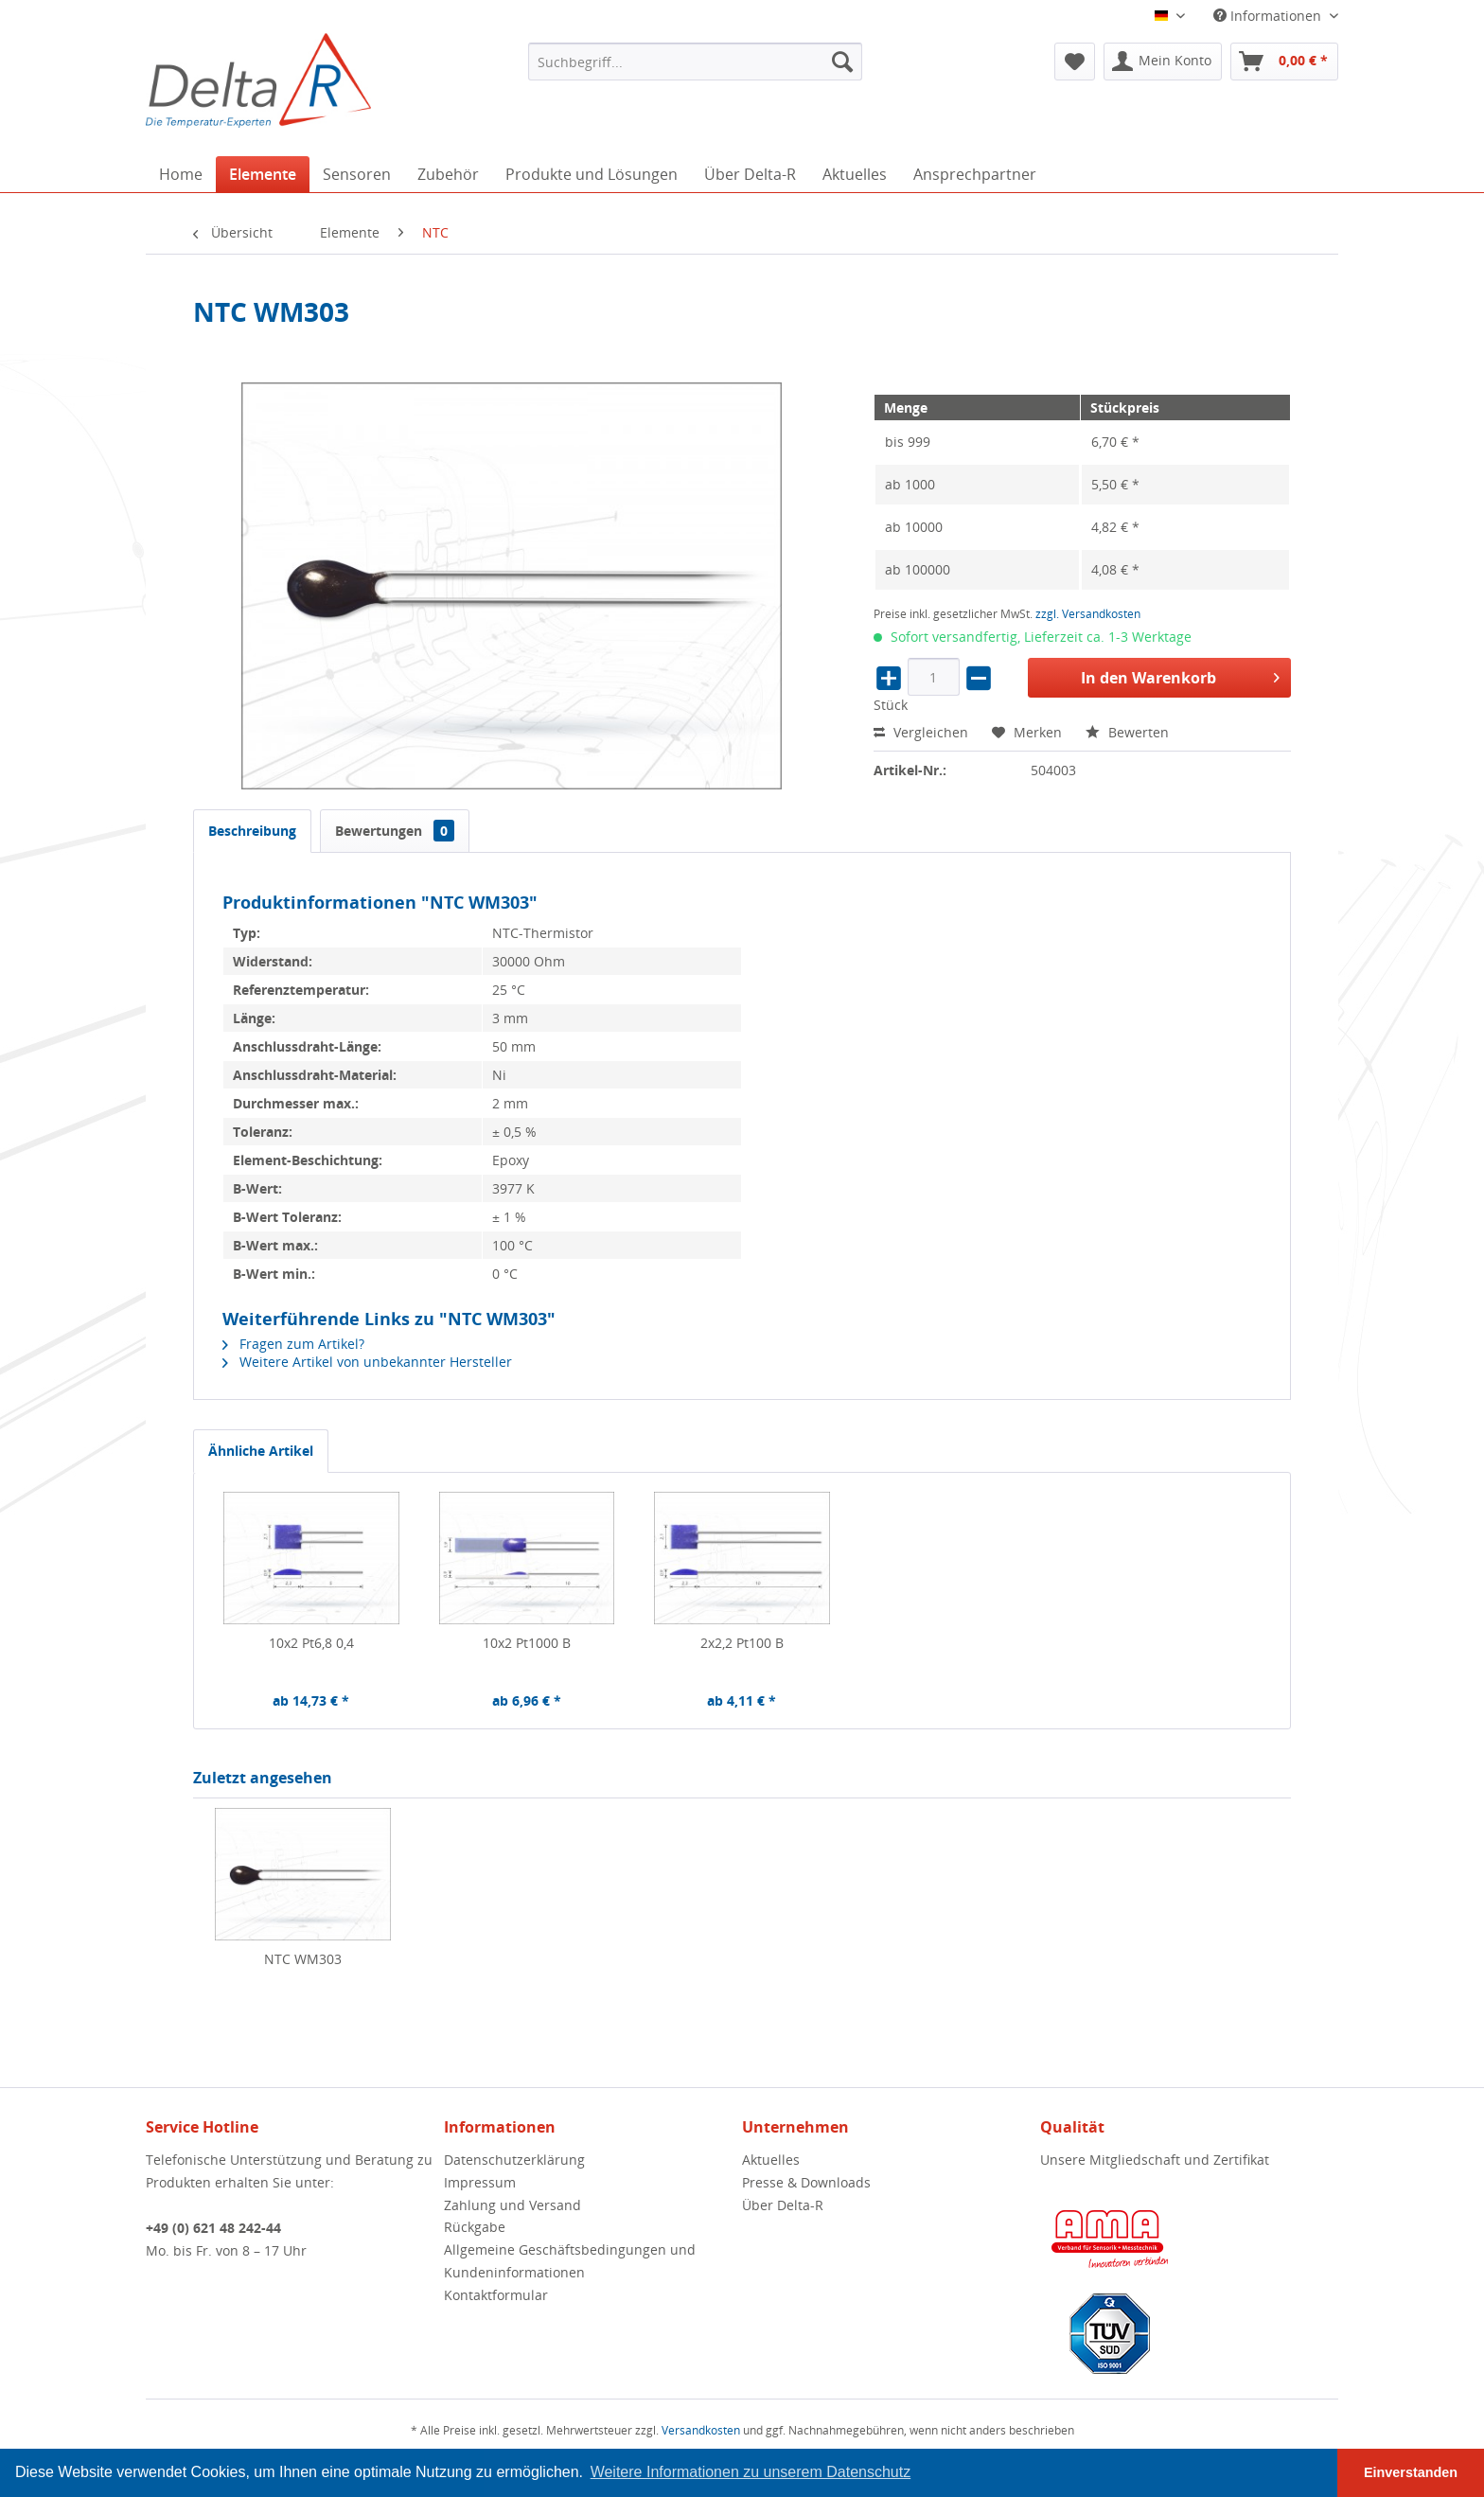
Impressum (480, 2182)
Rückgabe (474, 2227)
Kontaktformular (496, 2295)
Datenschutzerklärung (514, 2160)
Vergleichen (921, 732)
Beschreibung (252, 831)
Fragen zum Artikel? (293, 1344)
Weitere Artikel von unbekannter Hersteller (367, 1362)
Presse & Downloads (806, 2182)
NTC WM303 (303, 1959)
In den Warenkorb (1180, 675)
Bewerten (1127, 732)
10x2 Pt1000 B (527, 1643)
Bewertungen (394, 830)
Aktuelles (771, 2160)
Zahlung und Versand (512, 2205)
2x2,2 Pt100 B (742, 1643)
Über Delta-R (782, 2205)
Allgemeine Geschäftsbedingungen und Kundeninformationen (570, 2260)
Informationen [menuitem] (1269, 16)
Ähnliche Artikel (260, 1451)
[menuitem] (695, 61)
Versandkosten (701, 2430)
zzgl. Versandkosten (1087, 614)
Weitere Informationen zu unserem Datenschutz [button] (751, 2472)
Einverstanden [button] (1411, 2472)
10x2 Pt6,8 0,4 (311, 1643)
